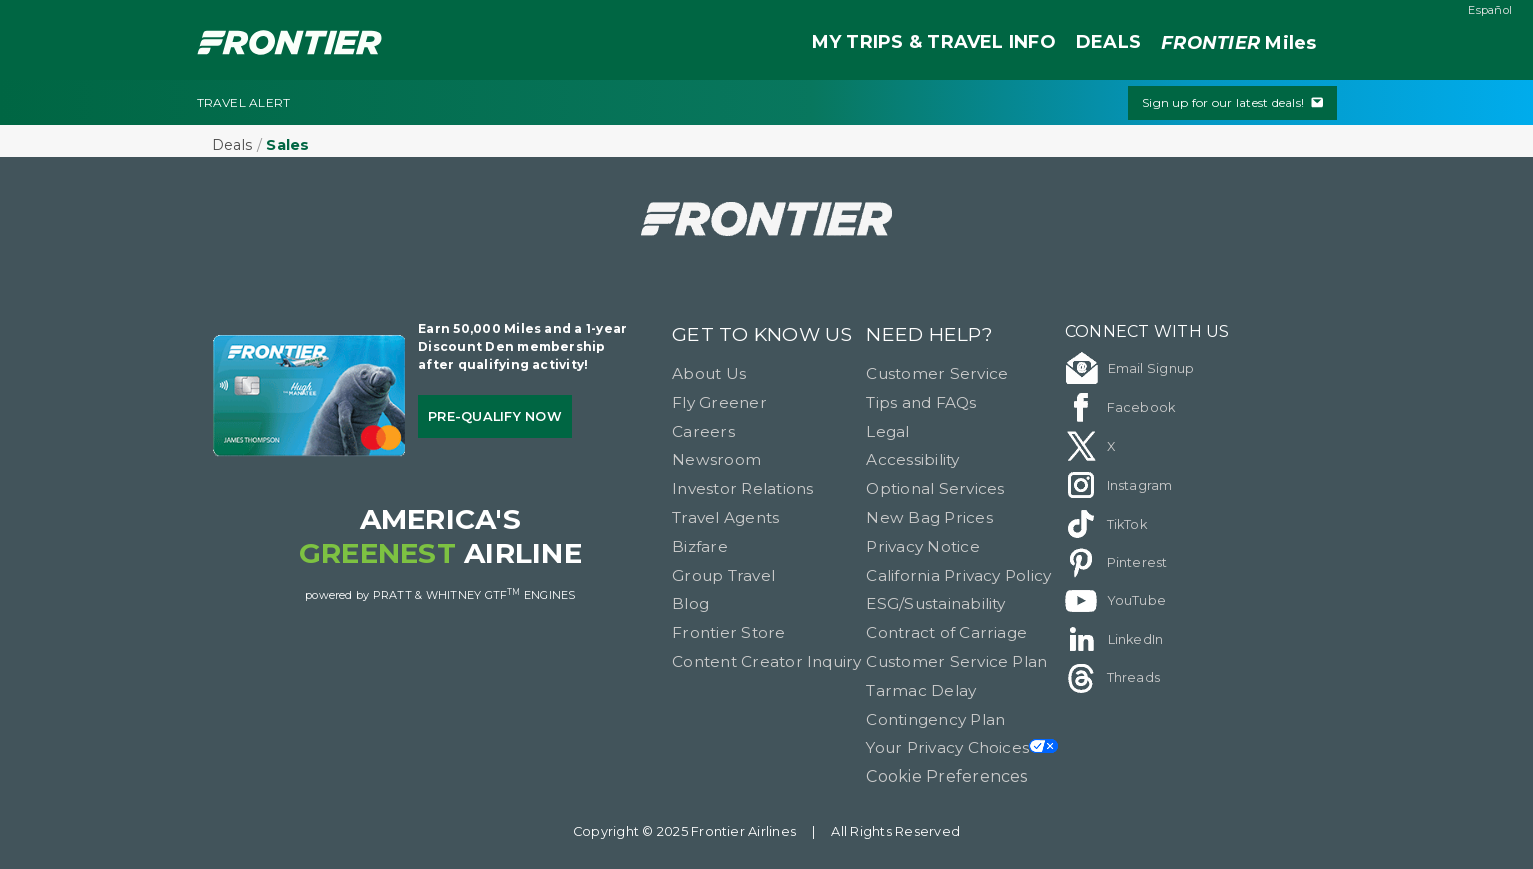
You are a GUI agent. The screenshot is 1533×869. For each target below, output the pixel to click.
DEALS (1108, 42)
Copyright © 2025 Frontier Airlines (684, 831)
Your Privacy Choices (962, 747)
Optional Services (935, 488)
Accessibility (912, 459)
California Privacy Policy (958, 575)
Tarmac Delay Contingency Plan (935, 705)
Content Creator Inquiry (767, 661)
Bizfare (700, 546)
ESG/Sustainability (935, 603)
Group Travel (723, 575)
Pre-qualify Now (495, 416)
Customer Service (937, 373)
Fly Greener (719, 402)
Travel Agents (725, 517)
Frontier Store (728, 632)
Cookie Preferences (946, 776)
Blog (690, 603)
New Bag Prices (929, 517)
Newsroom (716, 459)
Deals (232, 145)
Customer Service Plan (956, 661)
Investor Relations (742, 488)
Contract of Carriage (946, 632)
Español (1490, 10)
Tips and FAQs (921, 402)
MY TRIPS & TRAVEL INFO (934, 42)
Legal (887, 431)
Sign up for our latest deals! (1232, 102)
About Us (709, 373)
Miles (1238, 43)
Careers (703, 431)
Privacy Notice (922, 546)
